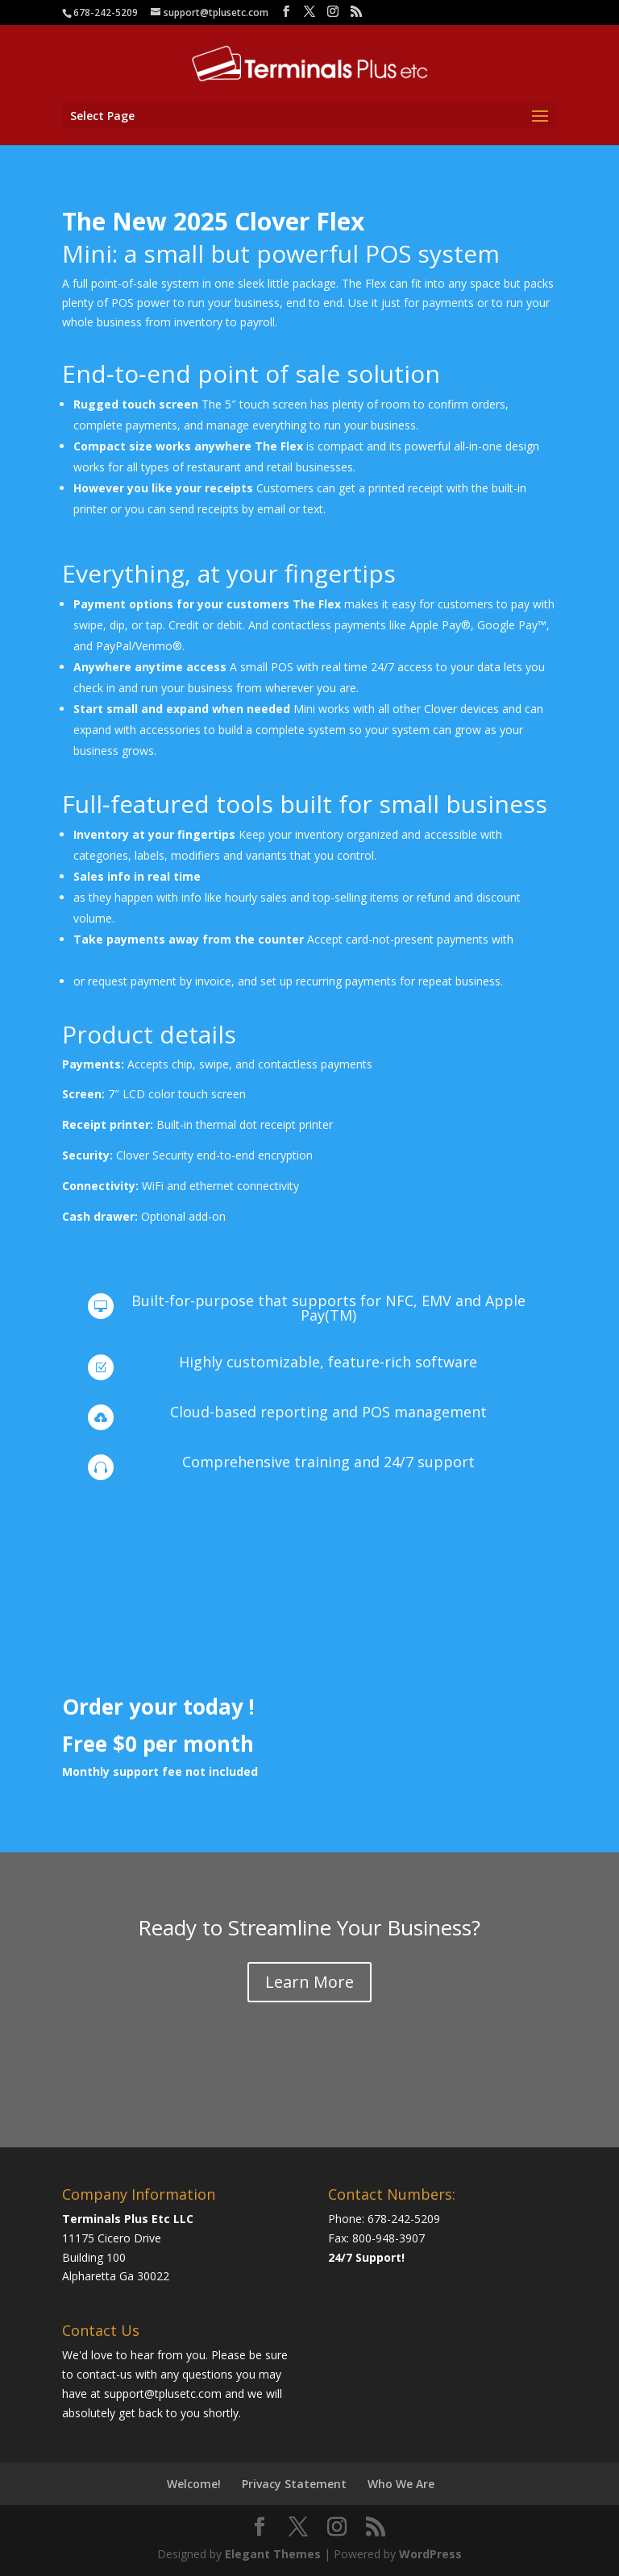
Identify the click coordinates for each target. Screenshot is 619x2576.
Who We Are (401, 2483)
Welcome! (194, 2483)
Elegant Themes (273, 2553)
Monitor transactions (255, 876)
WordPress (430, 2553)
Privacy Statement (294, 2483)
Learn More (309, 1982)
